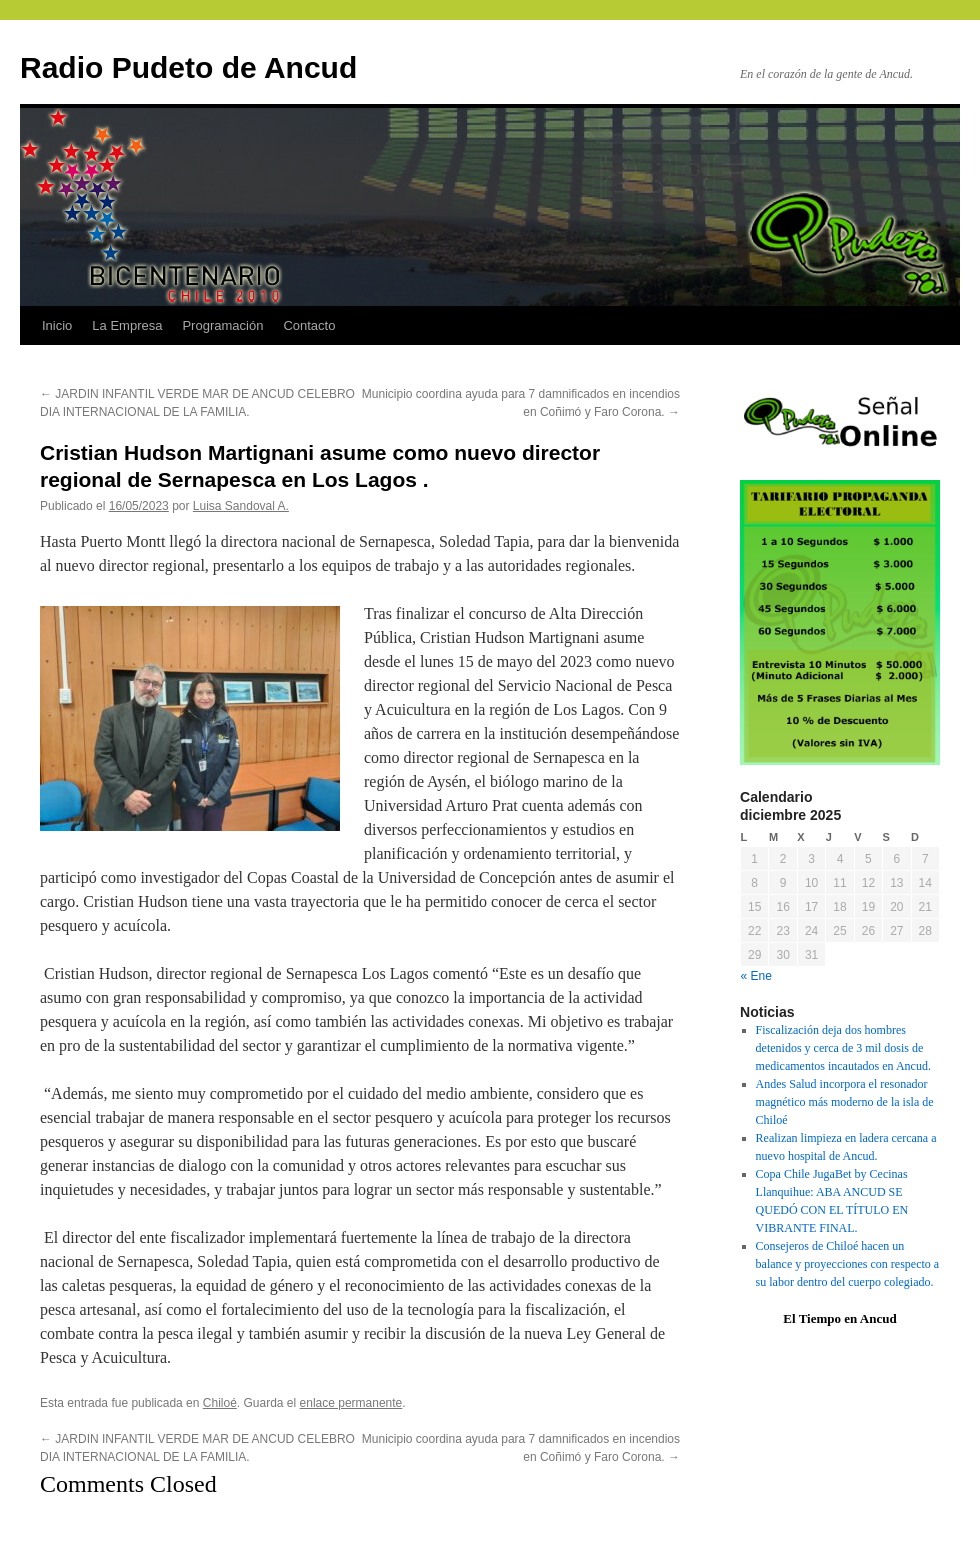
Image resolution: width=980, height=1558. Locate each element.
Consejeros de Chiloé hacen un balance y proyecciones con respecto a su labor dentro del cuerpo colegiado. (848, 1264)
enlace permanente (351, 1403)
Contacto (309, 325)
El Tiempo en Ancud (839, 1318)
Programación (222, 325)
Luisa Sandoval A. (241, 506)
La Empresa (127, 325)
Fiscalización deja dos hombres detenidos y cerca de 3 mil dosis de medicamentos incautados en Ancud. (843, 1048)
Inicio (57, 325)
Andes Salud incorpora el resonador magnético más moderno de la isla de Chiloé (845, 1102)
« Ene (756, 976)
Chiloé (220, 1403)
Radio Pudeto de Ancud (188, 67)
